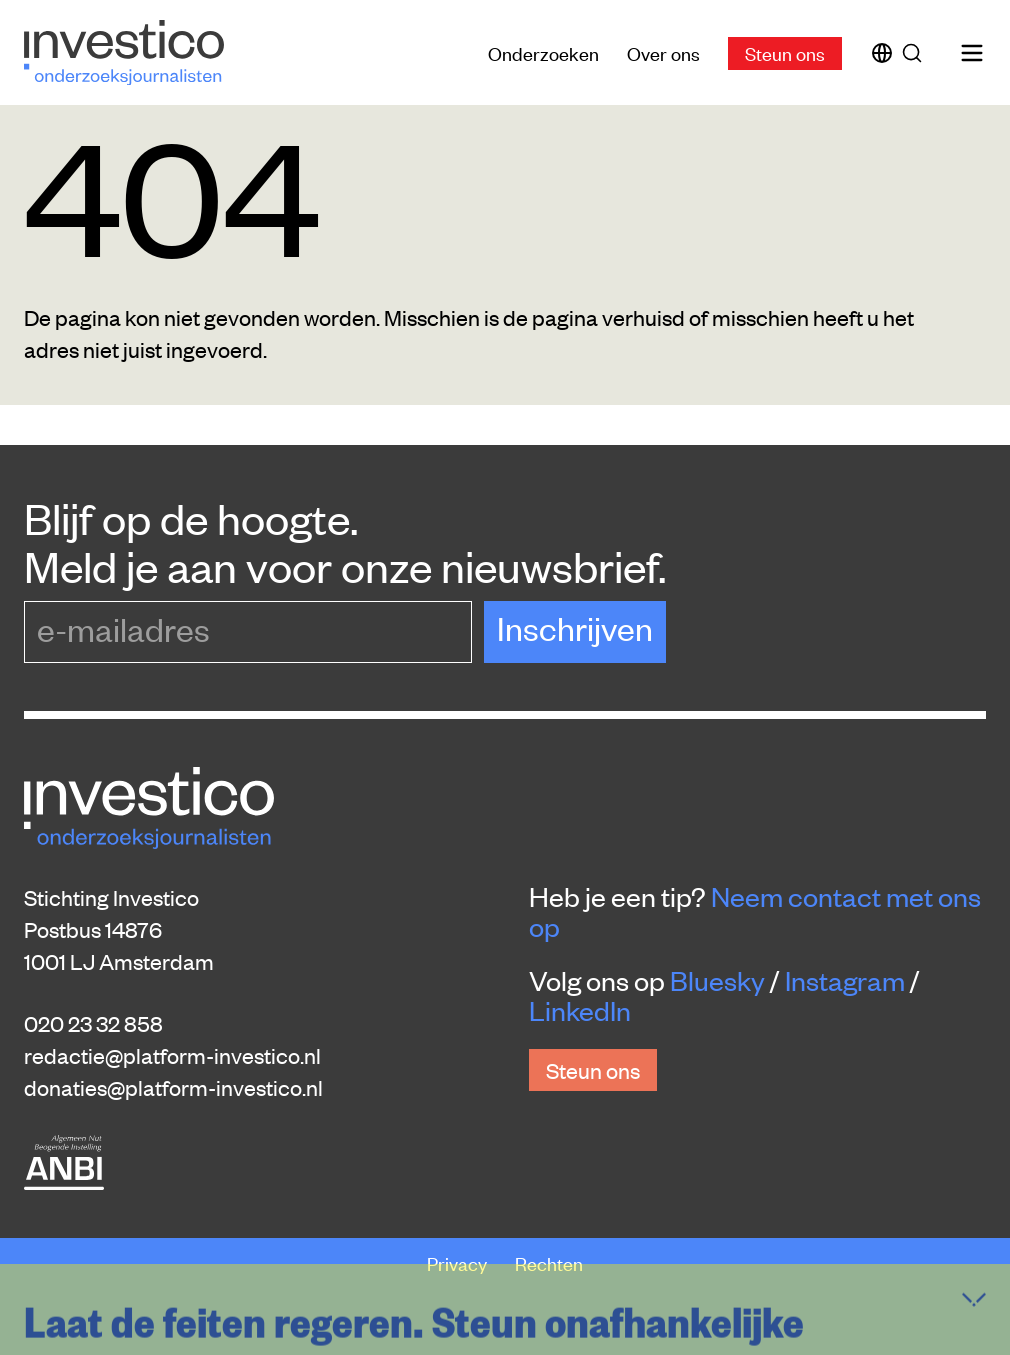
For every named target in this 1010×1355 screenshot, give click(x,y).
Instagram (845, 980)
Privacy (459, 1262)
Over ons (663, 52)
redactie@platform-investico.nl (172, 1055)
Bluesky (717, 980)
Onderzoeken (543, 52)
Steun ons (785, 52)
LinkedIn (580, 1010)
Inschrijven (575, 627)
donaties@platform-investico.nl (173, 1087)
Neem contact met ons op (755, 911)
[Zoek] (916, 53)
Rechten (549, 1262)
